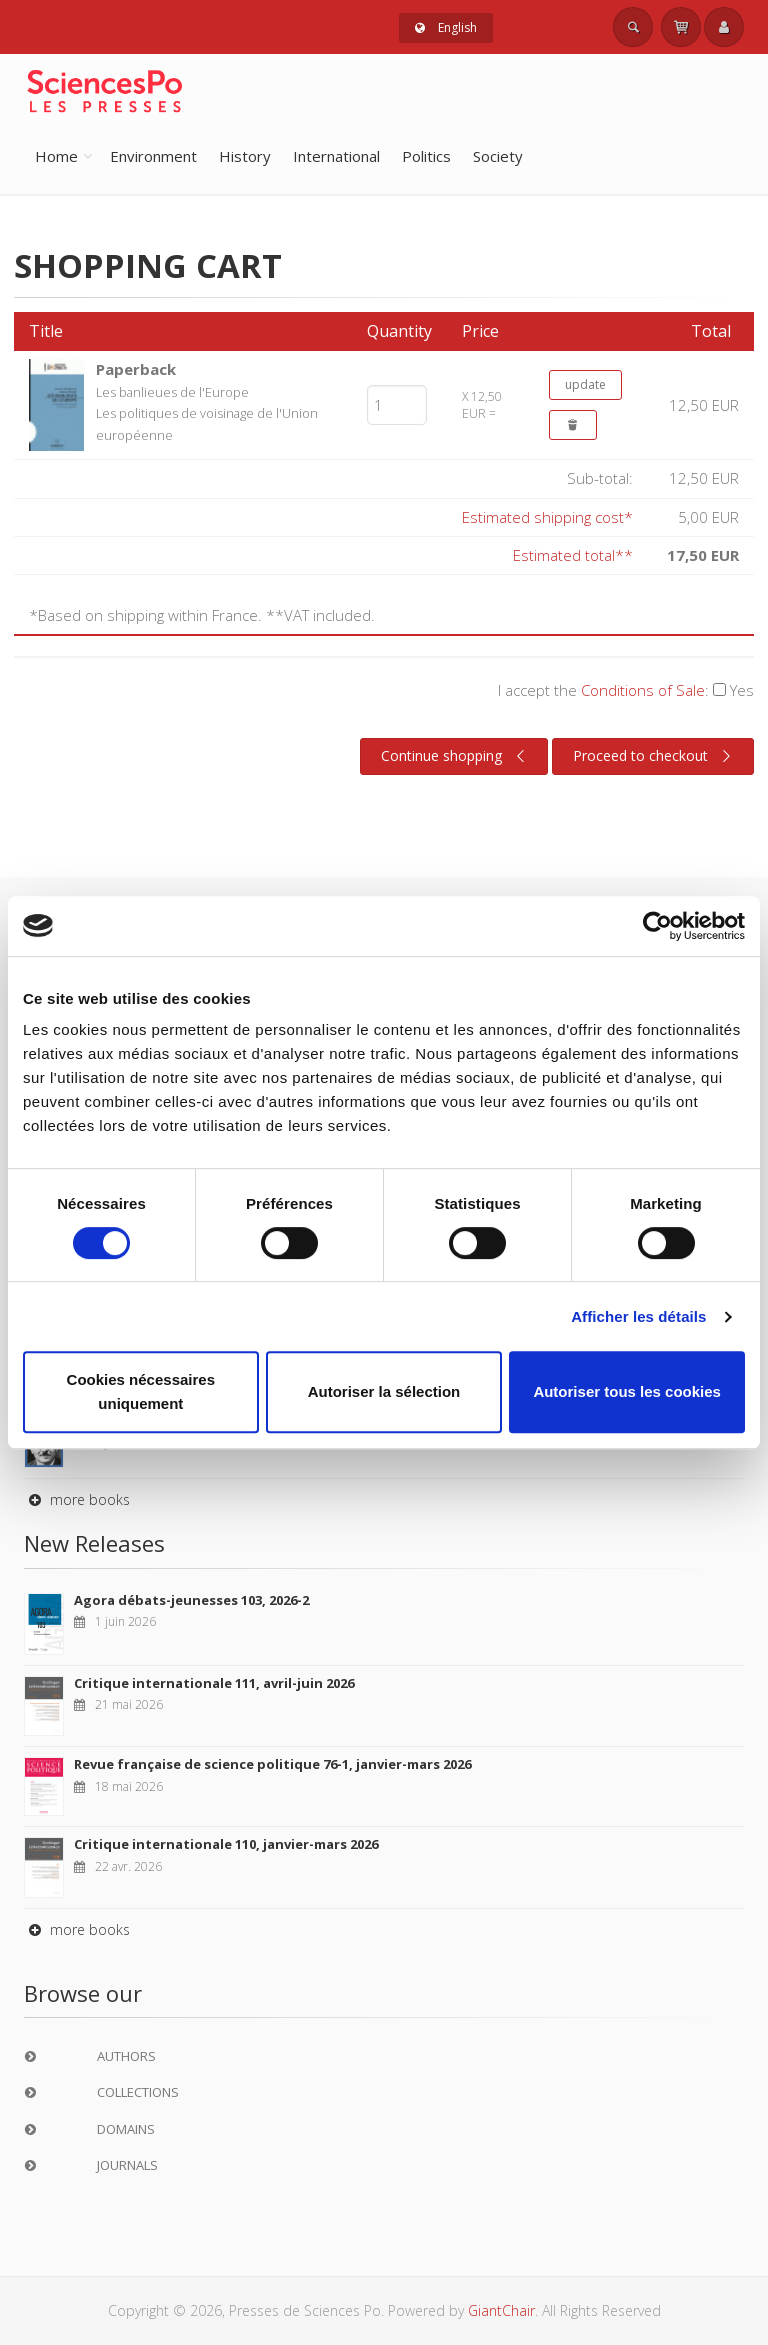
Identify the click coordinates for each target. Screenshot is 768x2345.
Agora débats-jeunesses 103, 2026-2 (191, 1600)
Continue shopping (455, 756)
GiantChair (501, 2310)
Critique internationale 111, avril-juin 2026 (214, 1683)
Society (498, 156)
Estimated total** (573, 555)
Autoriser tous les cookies (627, 1391)
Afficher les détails (638, 1316)
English (446, 27)
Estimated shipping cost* (547, 517)
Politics (426, 156)
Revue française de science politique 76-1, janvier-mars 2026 (272, 1764)
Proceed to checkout (654, 756)
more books (77, 1499)
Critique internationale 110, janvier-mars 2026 (226, 1844)
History (245, 156)
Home (56, 156)
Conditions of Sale (643, 690)
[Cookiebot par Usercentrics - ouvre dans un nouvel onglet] (657, 926)
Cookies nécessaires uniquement (141, 1391)
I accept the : (626, 690)
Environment (153, 156)
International (336, 156)
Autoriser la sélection (384, 1391)
